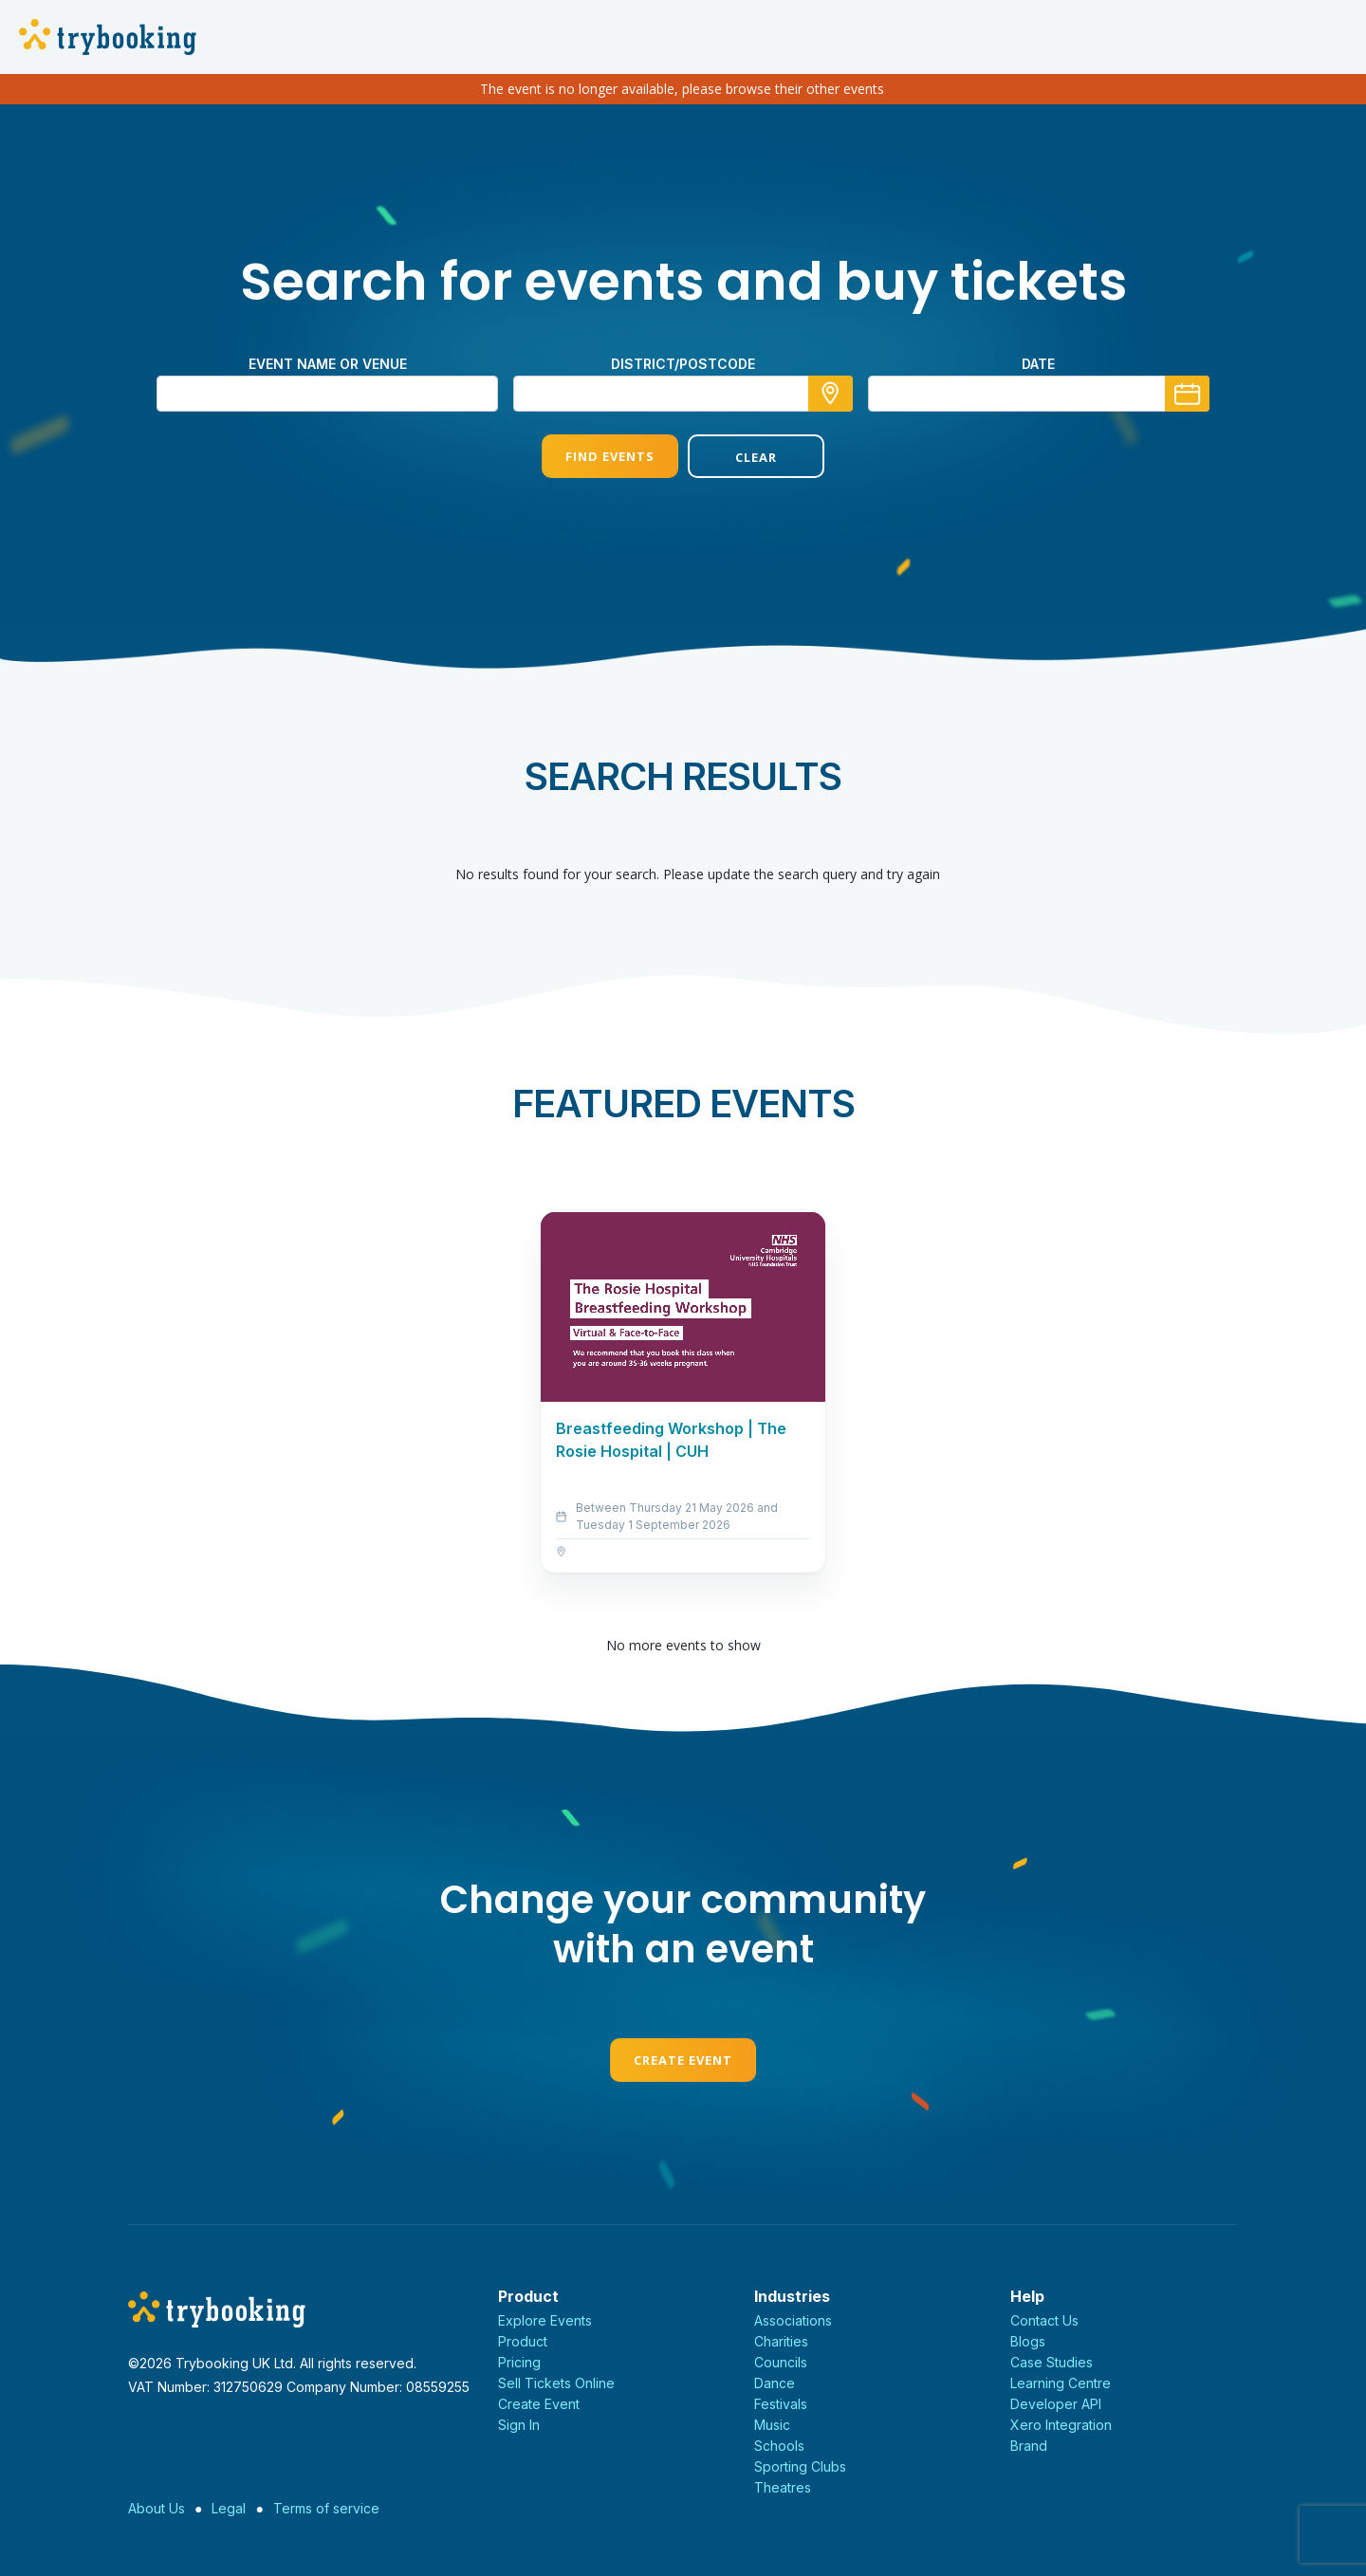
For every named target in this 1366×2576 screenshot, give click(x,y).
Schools (779, 2446)
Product (522, 2341)
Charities (781, 2341)
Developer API (1055, 2404)
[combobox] (683, 394)
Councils (780, 2362)
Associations (793, 2320)
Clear (756, 457)
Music (772, 2425)
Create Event (683, 2060)
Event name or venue (328, 364)
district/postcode (683, 364)
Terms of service (326, 2508)
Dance (774, 2383)
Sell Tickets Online (556, 2383)
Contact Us (1044, 2320)
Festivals (780, 2404)
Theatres (782, 2487)
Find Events (610, 456)
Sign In (519, 2425)
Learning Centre (1060, 2383)
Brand (1028, 2446)
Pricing (519, 2362)
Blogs (1027, 2341)
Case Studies (1051, 2362)
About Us (156, 2508)
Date (1038, 364)
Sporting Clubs (800, 2466)
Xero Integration (1061, 2425)
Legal (229, 2508)
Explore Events (545, 2320)
